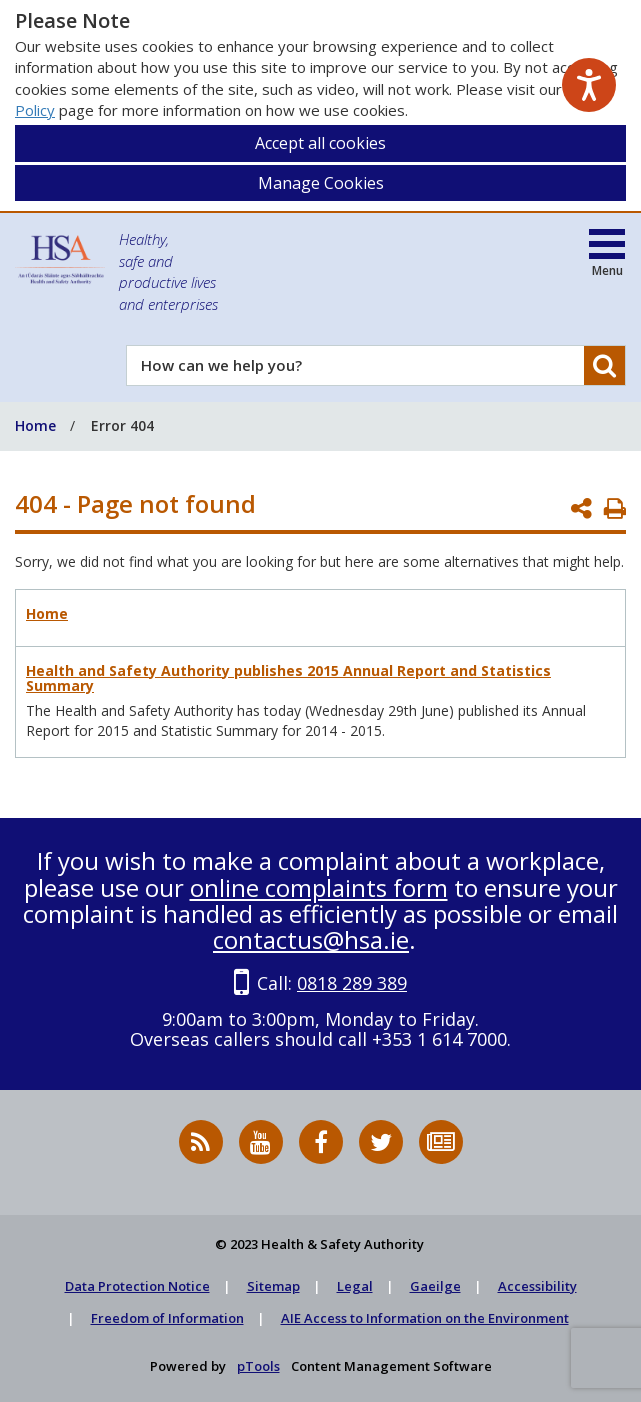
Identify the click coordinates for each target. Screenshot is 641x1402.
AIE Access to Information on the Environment (425, 1318)
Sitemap (273, 1286)
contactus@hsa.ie (311, 939)
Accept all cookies (320, 143)
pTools (258, 1366)
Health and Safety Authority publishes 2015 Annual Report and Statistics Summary (288, 678)
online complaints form (319, 887)
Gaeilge (435, 1286)
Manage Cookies (321, 183)
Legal (355, 1286)
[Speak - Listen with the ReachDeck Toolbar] (589, 85)
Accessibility (537, 1286)
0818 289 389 (352, 983)
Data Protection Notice (137, 1286)
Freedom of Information (167, 1318)
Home (47, 613)
